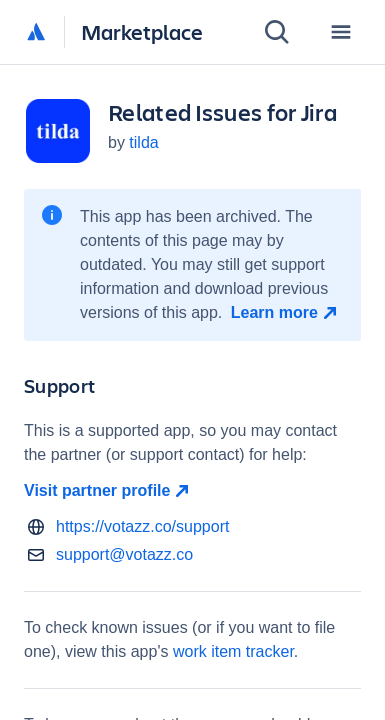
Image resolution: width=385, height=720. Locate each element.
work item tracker (233, 651)
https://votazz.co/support (142, 526)
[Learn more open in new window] (286, 313)
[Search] (277, 32)
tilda (143, 142)
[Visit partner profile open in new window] (192, 491)
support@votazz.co (124, 554)
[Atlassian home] (36, 33)
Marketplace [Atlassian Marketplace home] (142, 31)
